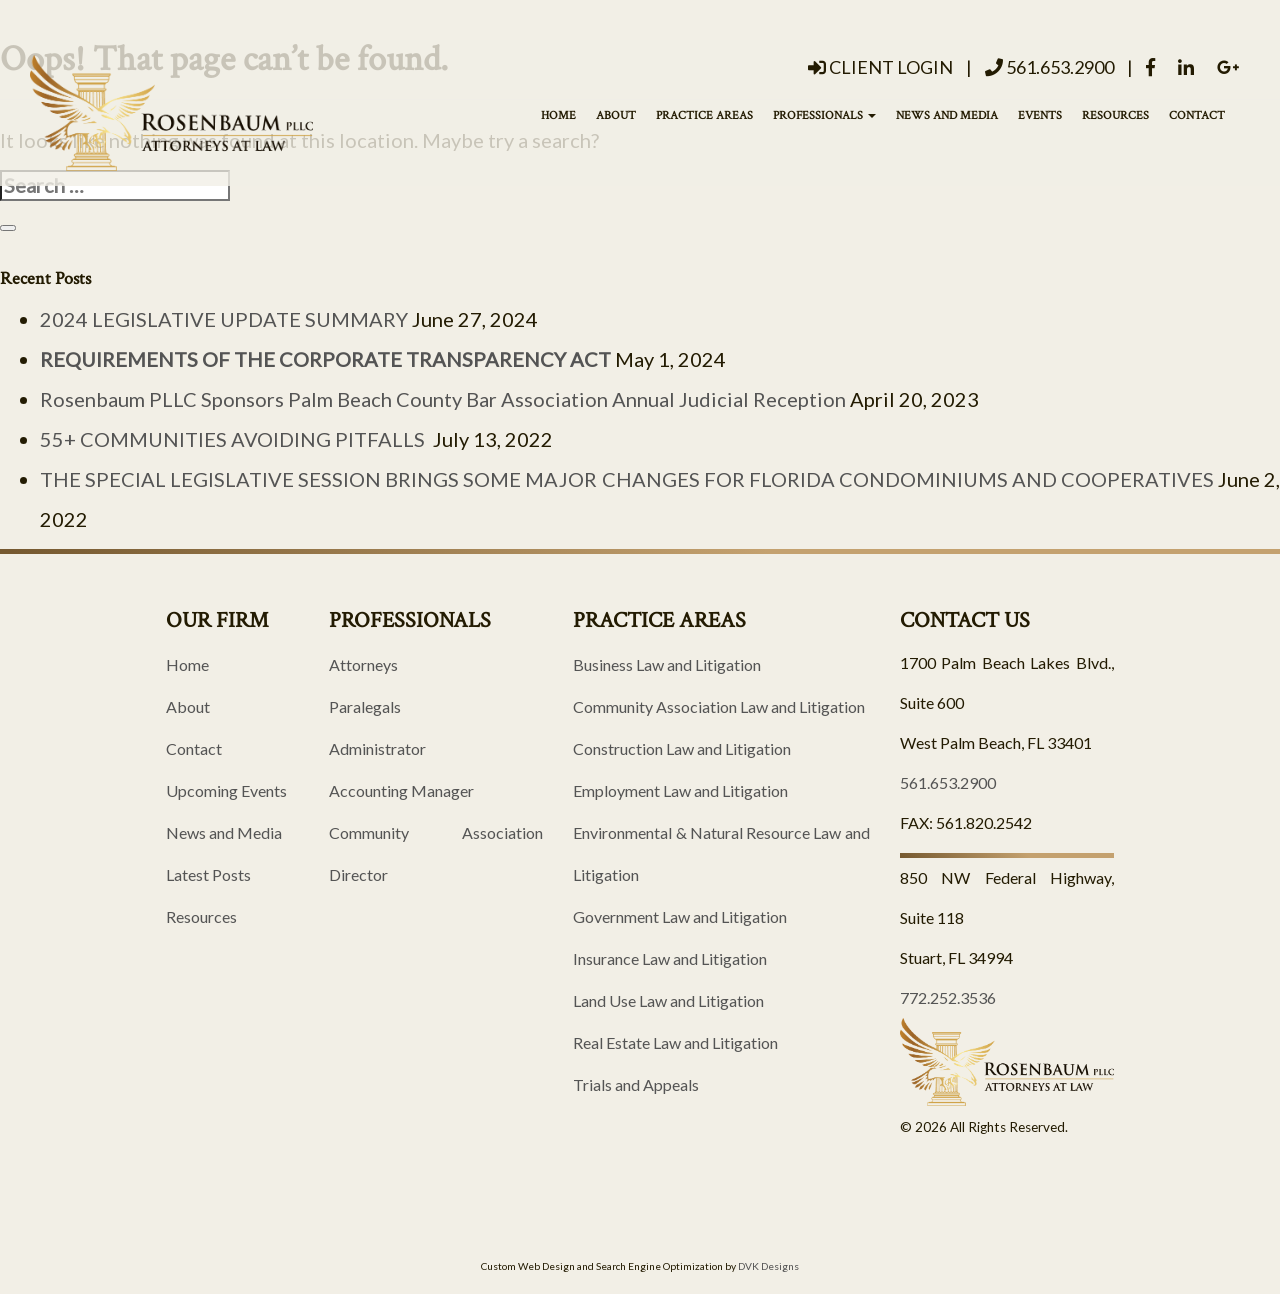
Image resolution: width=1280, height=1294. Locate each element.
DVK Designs (768, 1266)
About (616, 115)
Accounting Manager (401, 790)
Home (558, 115)
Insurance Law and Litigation (670, 958)
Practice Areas (704, 115)
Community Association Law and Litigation (719, 706)
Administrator (377, 748)
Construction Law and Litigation (682, 748)
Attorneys (363, 664)
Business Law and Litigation (667, 664)
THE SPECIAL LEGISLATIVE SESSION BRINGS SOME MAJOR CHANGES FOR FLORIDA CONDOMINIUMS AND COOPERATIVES (627, 479)
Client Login (880, 67)
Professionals (824, 115)
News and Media (947, 115)
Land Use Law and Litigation (668, 1000)
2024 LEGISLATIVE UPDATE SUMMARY (224, 319)
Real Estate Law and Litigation (675, 1042)
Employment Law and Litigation (680, 790)
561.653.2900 (1049, 67)
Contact (1197, 115)
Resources (1115, 115)
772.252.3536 (948, 997)
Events (1040, 115)
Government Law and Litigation (680, 916)
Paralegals (365, 706)
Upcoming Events (226, 790)
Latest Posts (208, 874)
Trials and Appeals (636, 1084)
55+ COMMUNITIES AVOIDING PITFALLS (234, 439)
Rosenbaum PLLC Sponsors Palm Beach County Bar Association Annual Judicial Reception (443, 399)
